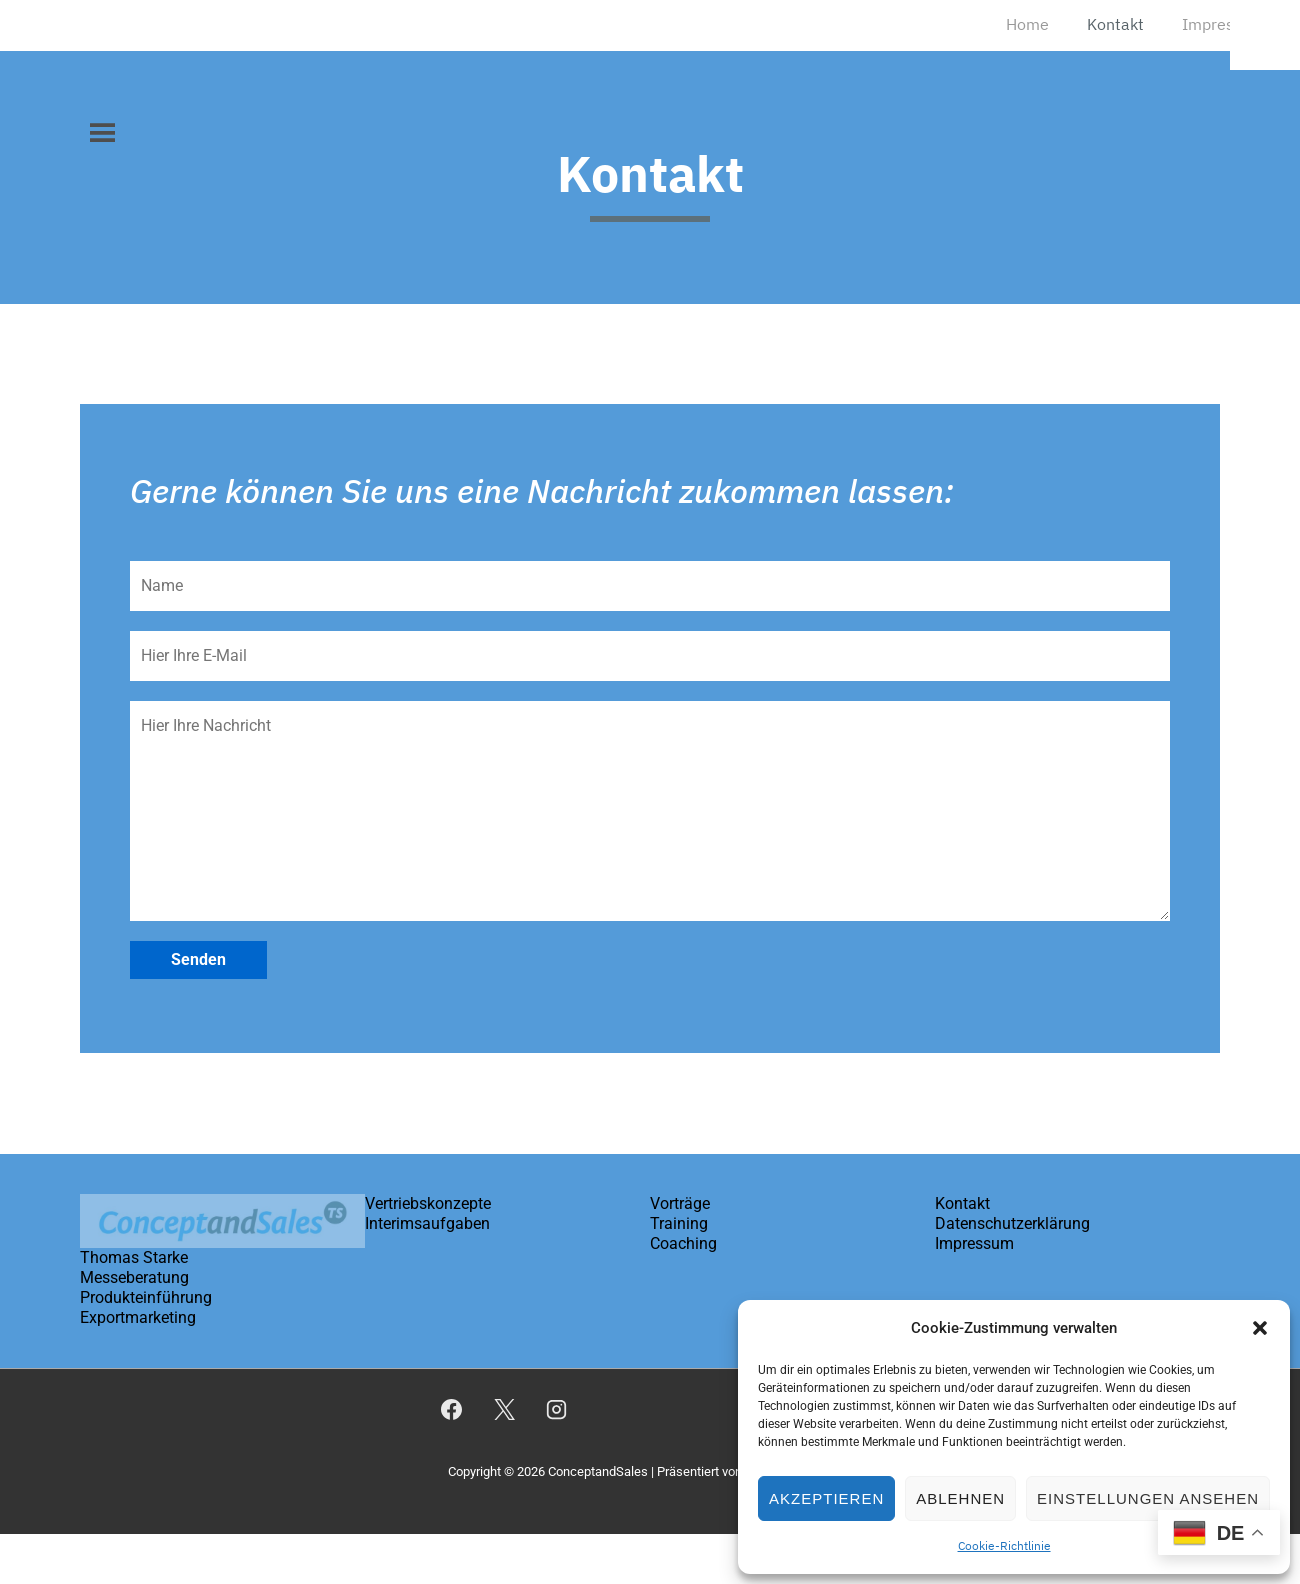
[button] (1260, 1328)
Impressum (1223, 24)
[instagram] (557, 1410)
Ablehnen (960, 1498)
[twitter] (504, 1410)
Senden (198, 959)
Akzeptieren (826, 1498)
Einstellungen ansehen (1148, 1498)
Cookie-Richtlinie (1004, 1545)
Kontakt (1115, 24)
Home (1027, 24)
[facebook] (452, 1410)
